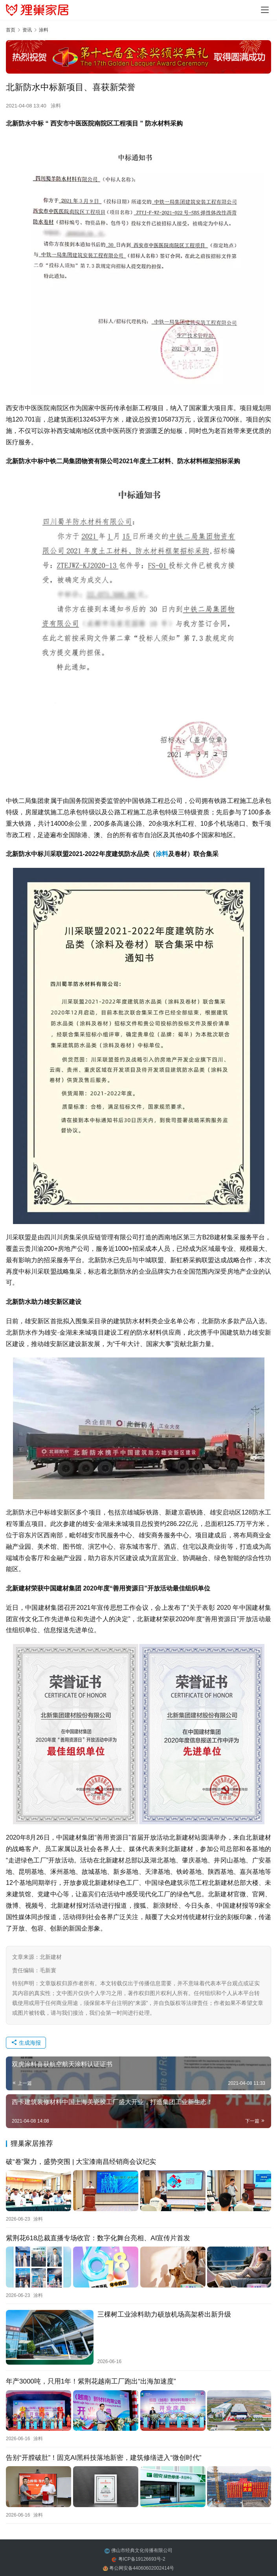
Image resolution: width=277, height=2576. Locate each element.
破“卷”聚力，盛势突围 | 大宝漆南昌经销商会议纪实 (81, 2161)
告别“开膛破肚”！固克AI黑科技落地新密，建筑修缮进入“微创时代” (104, 2455)
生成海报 (26, 2042)
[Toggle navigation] (265, 10)
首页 (10, 30)
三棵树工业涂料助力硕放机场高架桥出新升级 (164, 2313)
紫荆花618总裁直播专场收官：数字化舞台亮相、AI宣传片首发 (98, 2237)
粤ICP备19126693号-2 (141, 2556)
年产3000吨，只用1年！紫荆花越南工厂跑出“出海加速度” (91, 2380)
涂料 (56, 106)
